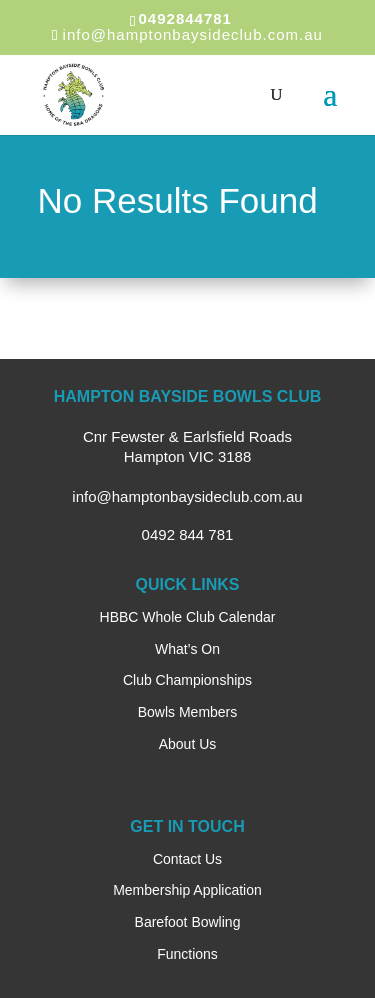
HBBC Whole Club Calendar (188, 617)
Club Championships (187, 680)
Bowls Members (188, 712)
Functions (187, 954)
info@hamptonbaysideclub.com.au (187, 496)
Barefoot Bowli (180, 922)
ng (233, 922)
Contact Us (187, 859)
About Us (188, 744)
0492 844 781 (188, 534)
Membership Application (187, 890)
